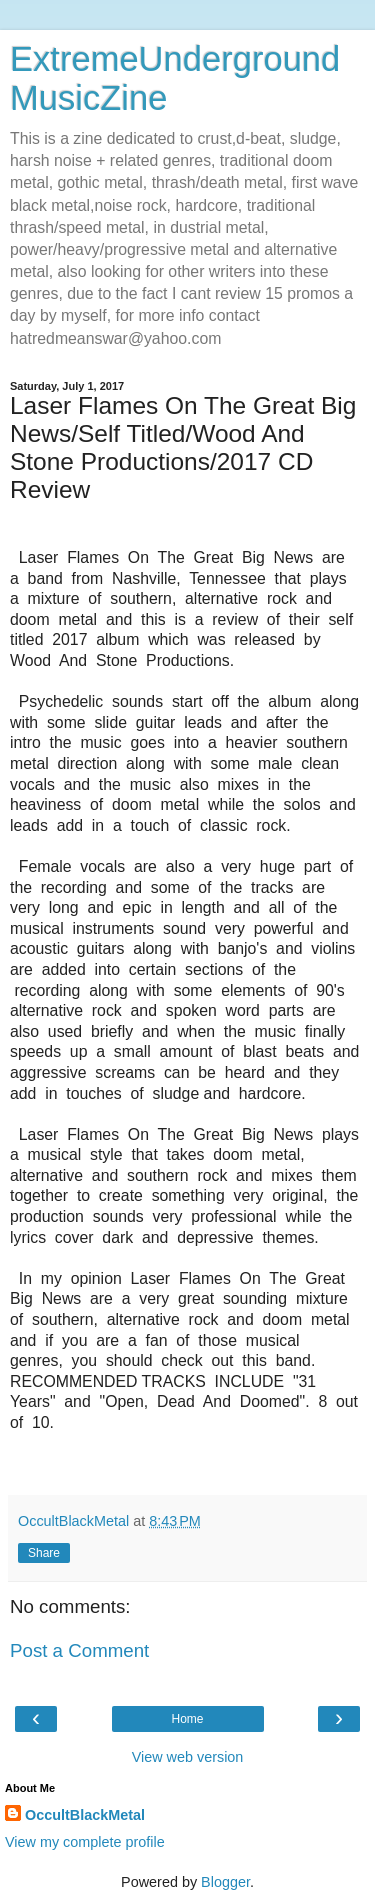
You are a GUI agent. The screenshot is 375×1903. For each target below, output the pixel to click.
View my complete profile (85, 1842)
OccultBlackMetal (85, 1815)
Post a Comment (79, 1650)
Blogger (225, 1882)
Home (187, 1719)
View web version (188, 1757)
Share (44, 1553)
